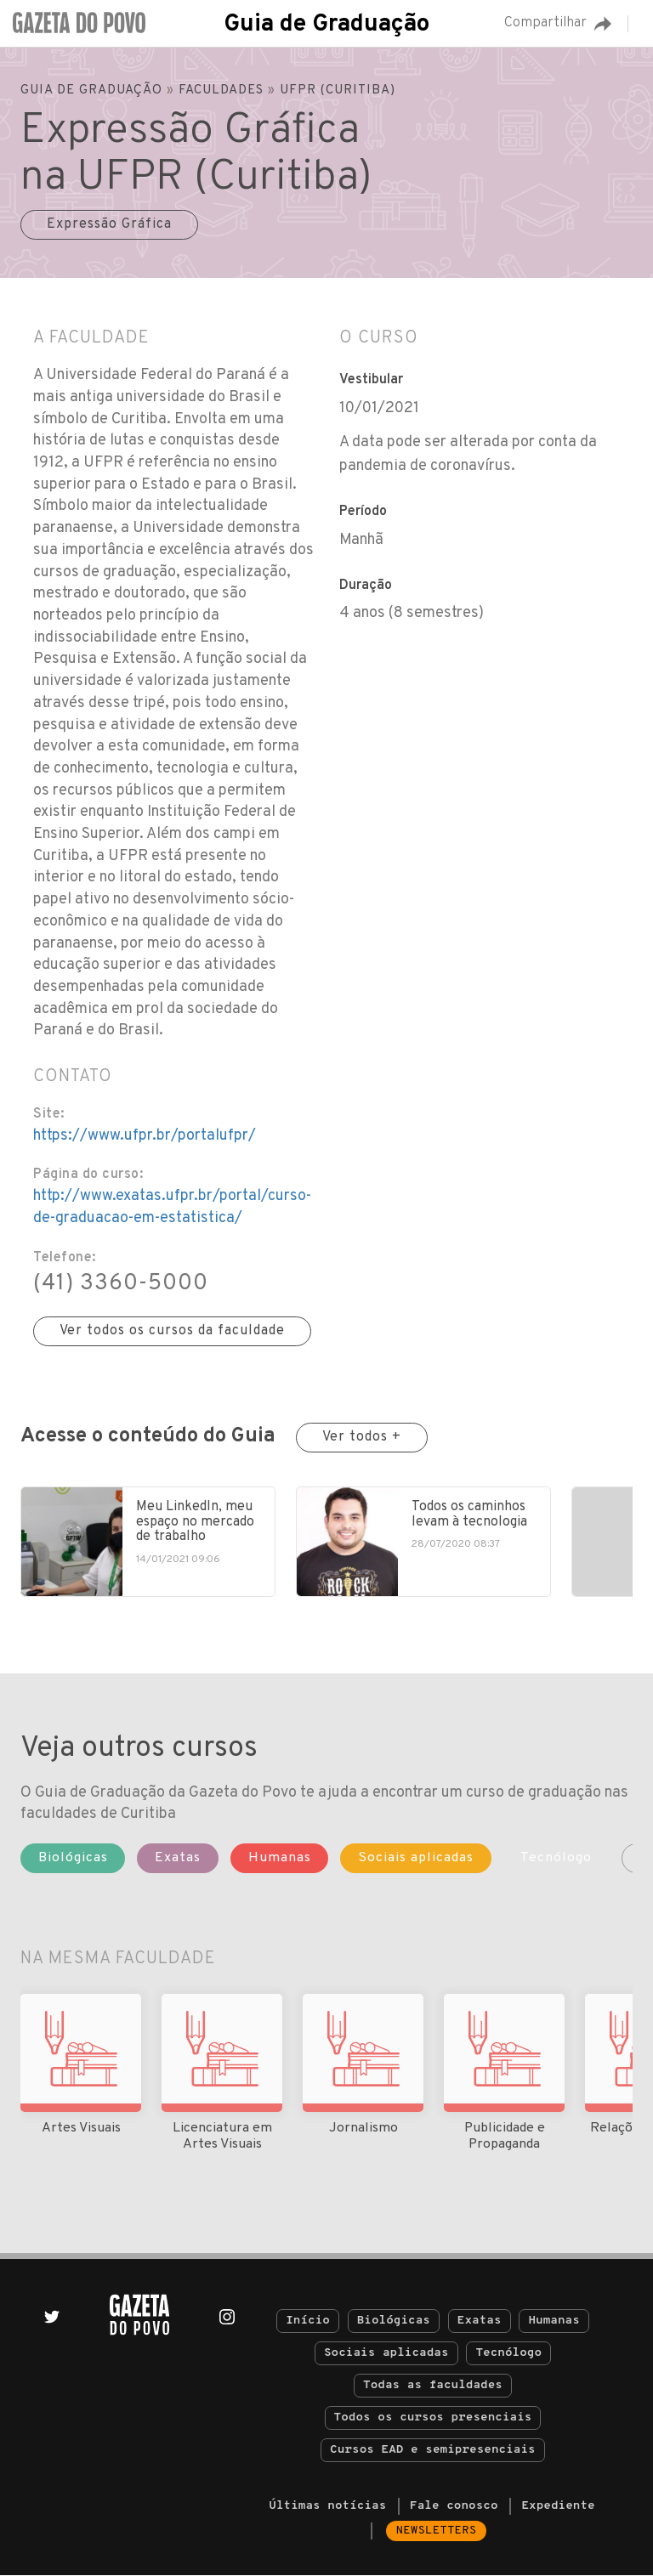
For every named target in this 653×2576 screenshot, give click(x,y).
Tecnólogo (508, 2354)
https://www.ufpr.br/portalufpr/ (144, 1136)
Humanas (553, 2321)
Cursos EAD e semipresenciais (432, 2450)
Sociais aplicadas (386, 2354)
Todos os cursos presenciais (433, 2418)
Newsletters (436, 2531)
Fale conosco (454, 2507)
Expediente (557, 2507)
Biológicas (393, 2321)
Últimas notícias (327, 2507)
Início (308, 2321)
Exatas (479, 2321)
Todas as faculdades (433, 2386)
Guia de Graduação (326, 25)
